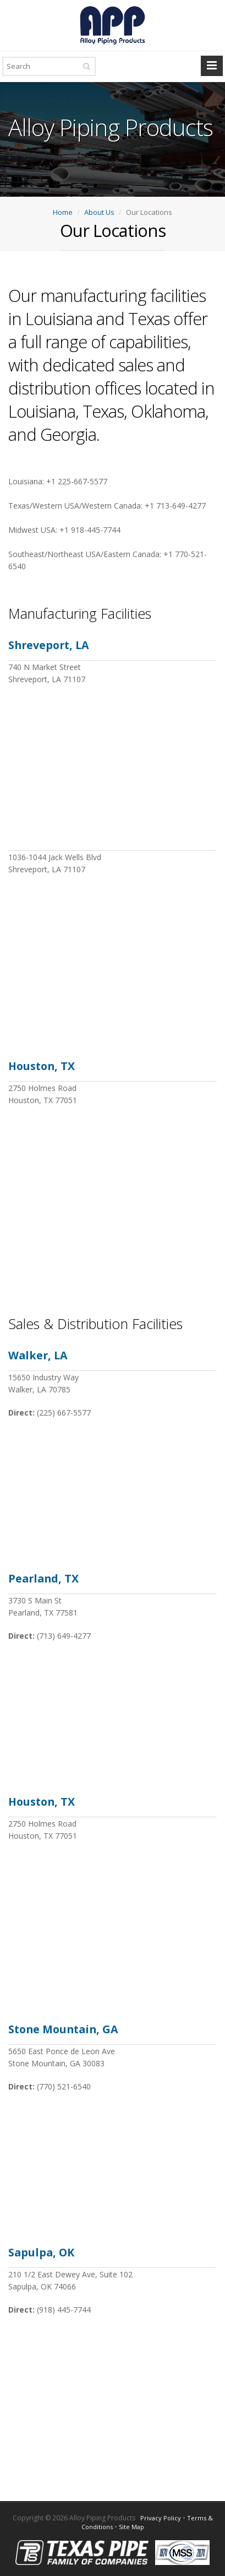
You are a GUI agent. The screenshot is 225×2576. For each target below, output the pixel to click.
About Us (99, 212)
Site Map (131, 2527)
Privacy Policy (160, 2518)
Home (63, 212)
